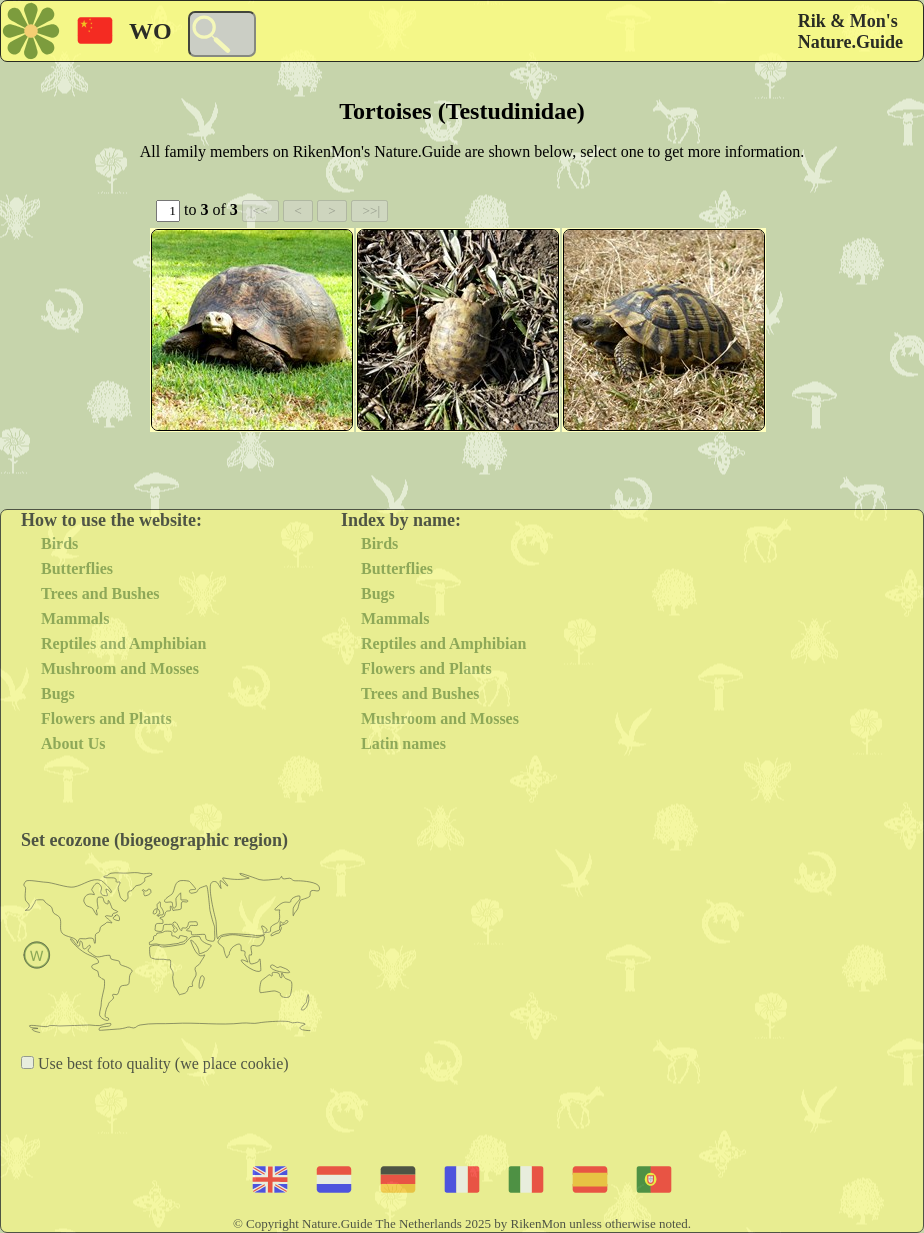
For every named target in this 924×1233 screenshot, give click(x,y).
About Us (73, 743)
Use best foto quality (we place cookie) (161, 1063)
